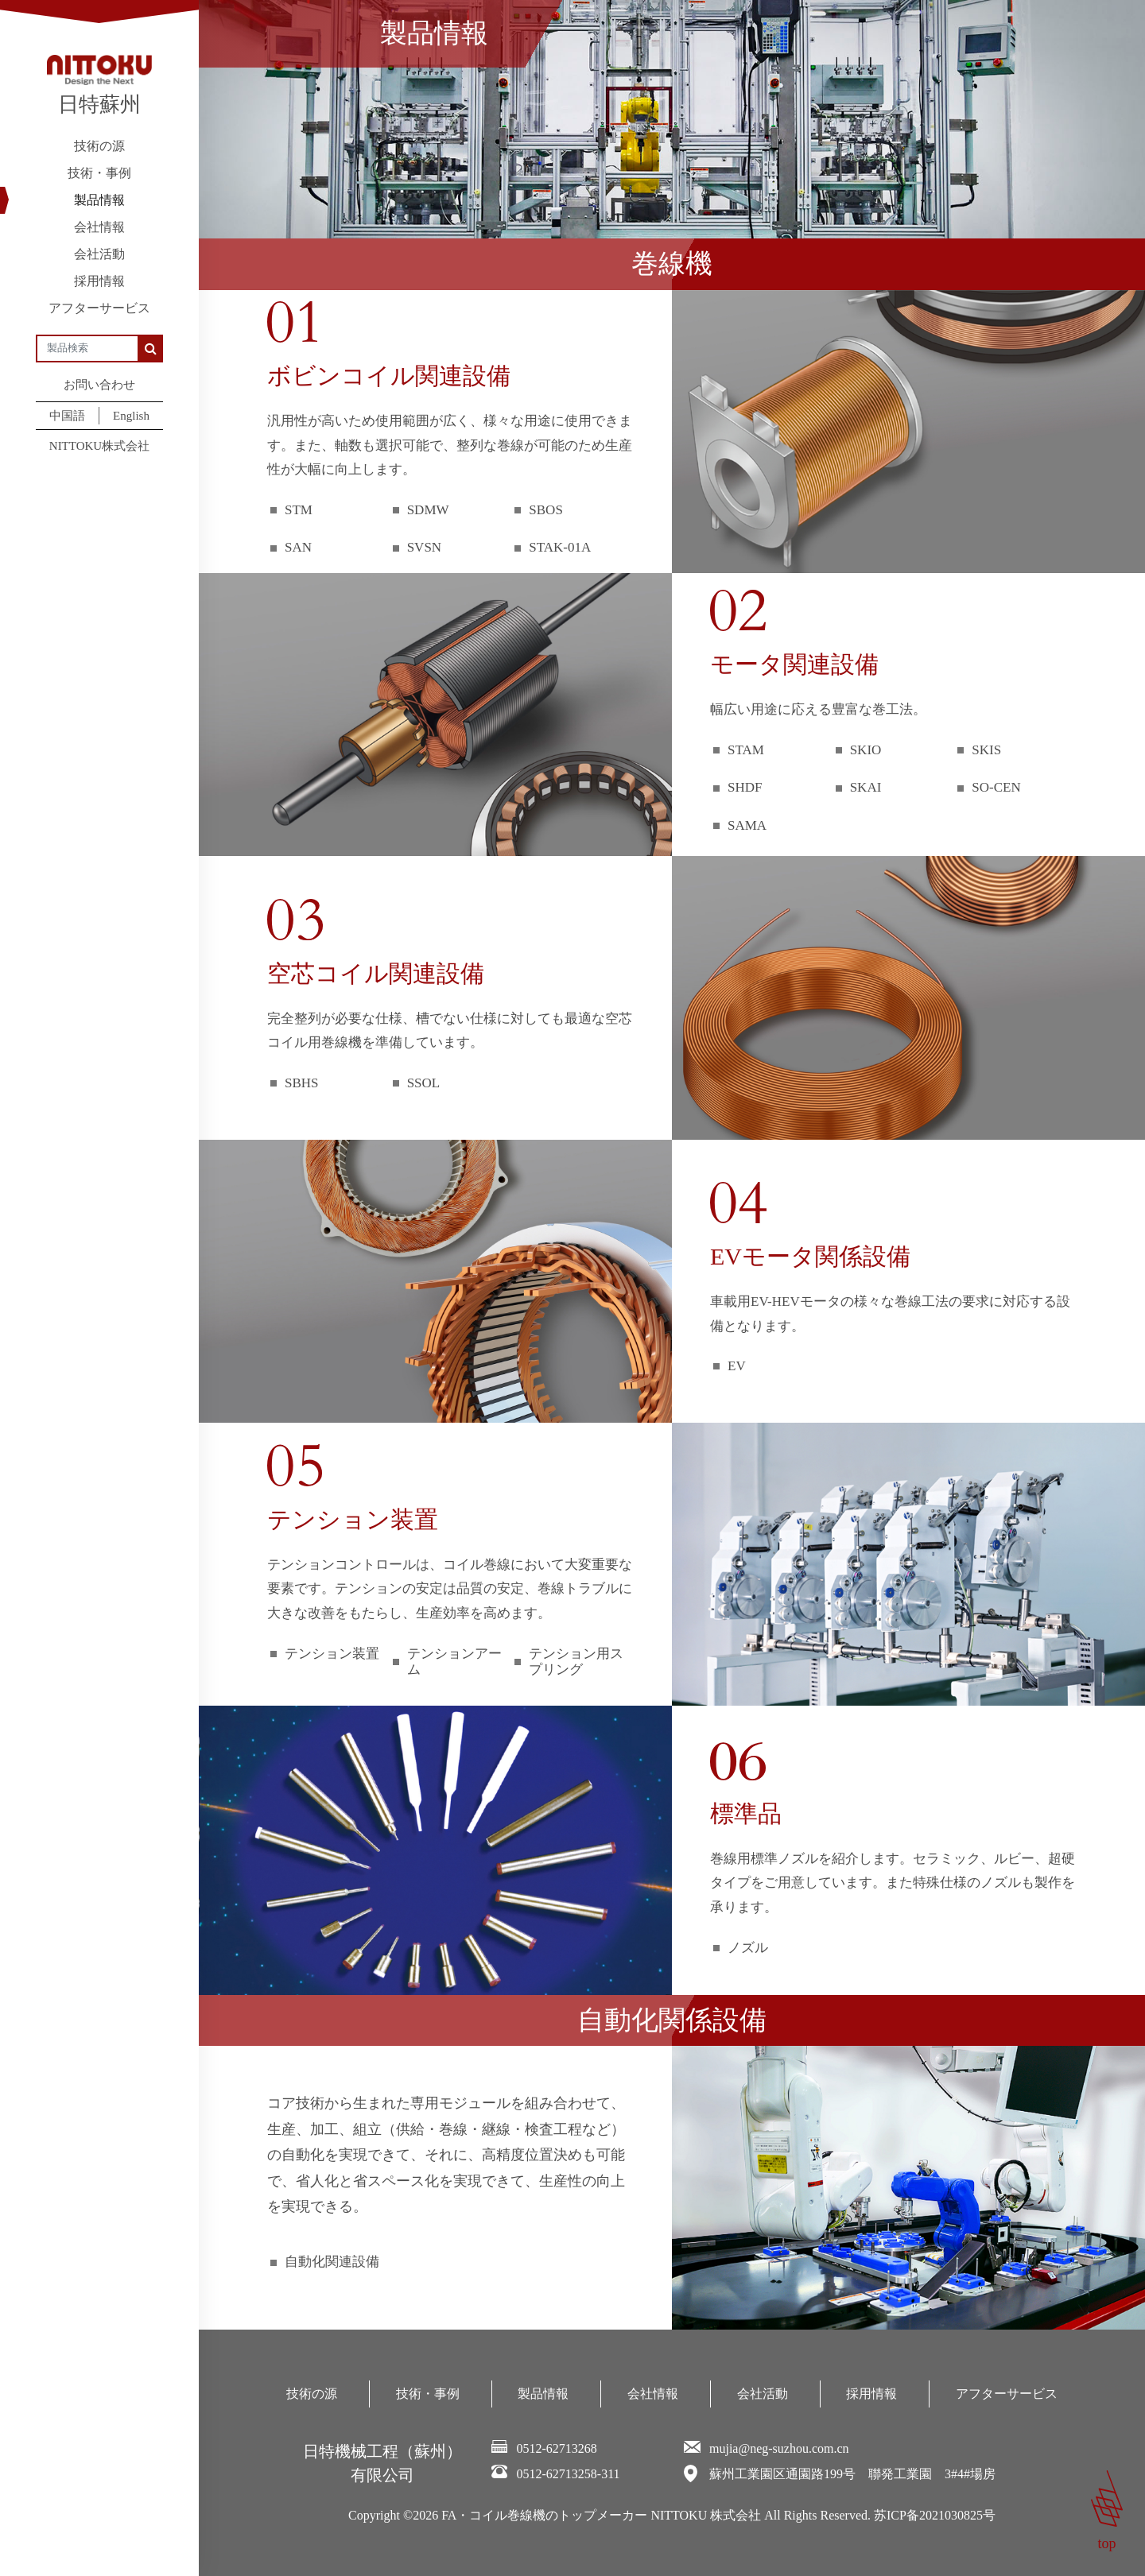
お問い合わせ (99, 384)
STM (298, 509)
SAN (298, 547)
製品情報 (99, 200)
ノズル (748, 1947)
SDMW (428, 509)
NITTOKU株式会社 (99, 446)
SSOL (424, 1082)
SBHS (302, 1082)
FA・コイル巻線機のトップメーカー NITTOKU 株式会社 (601, 2515)
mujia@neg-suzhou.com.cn (779, 2448)
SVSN (424, 547)
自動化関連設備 (332, 2261)
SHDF (745, 787)
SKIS (986, 749)
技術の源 (99, 146)
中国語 (67, 415)
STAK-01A (560, 547)
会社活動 (99, 254)
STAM (746, 749)
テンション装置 (332, 1653)
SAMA (747, 825)
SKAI (866, 787)
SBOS (546, 509)
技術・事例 (99, 173)
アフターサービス (99, 308)
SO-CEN (996, 787)
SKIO (866, 749)
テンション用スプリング (576, 1661)
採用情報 (99, 281)
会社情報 (99, 227)
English (131, 415)
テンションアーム (454, 1661)
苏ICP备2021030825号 (935, 2515)
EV (737, 1365)
